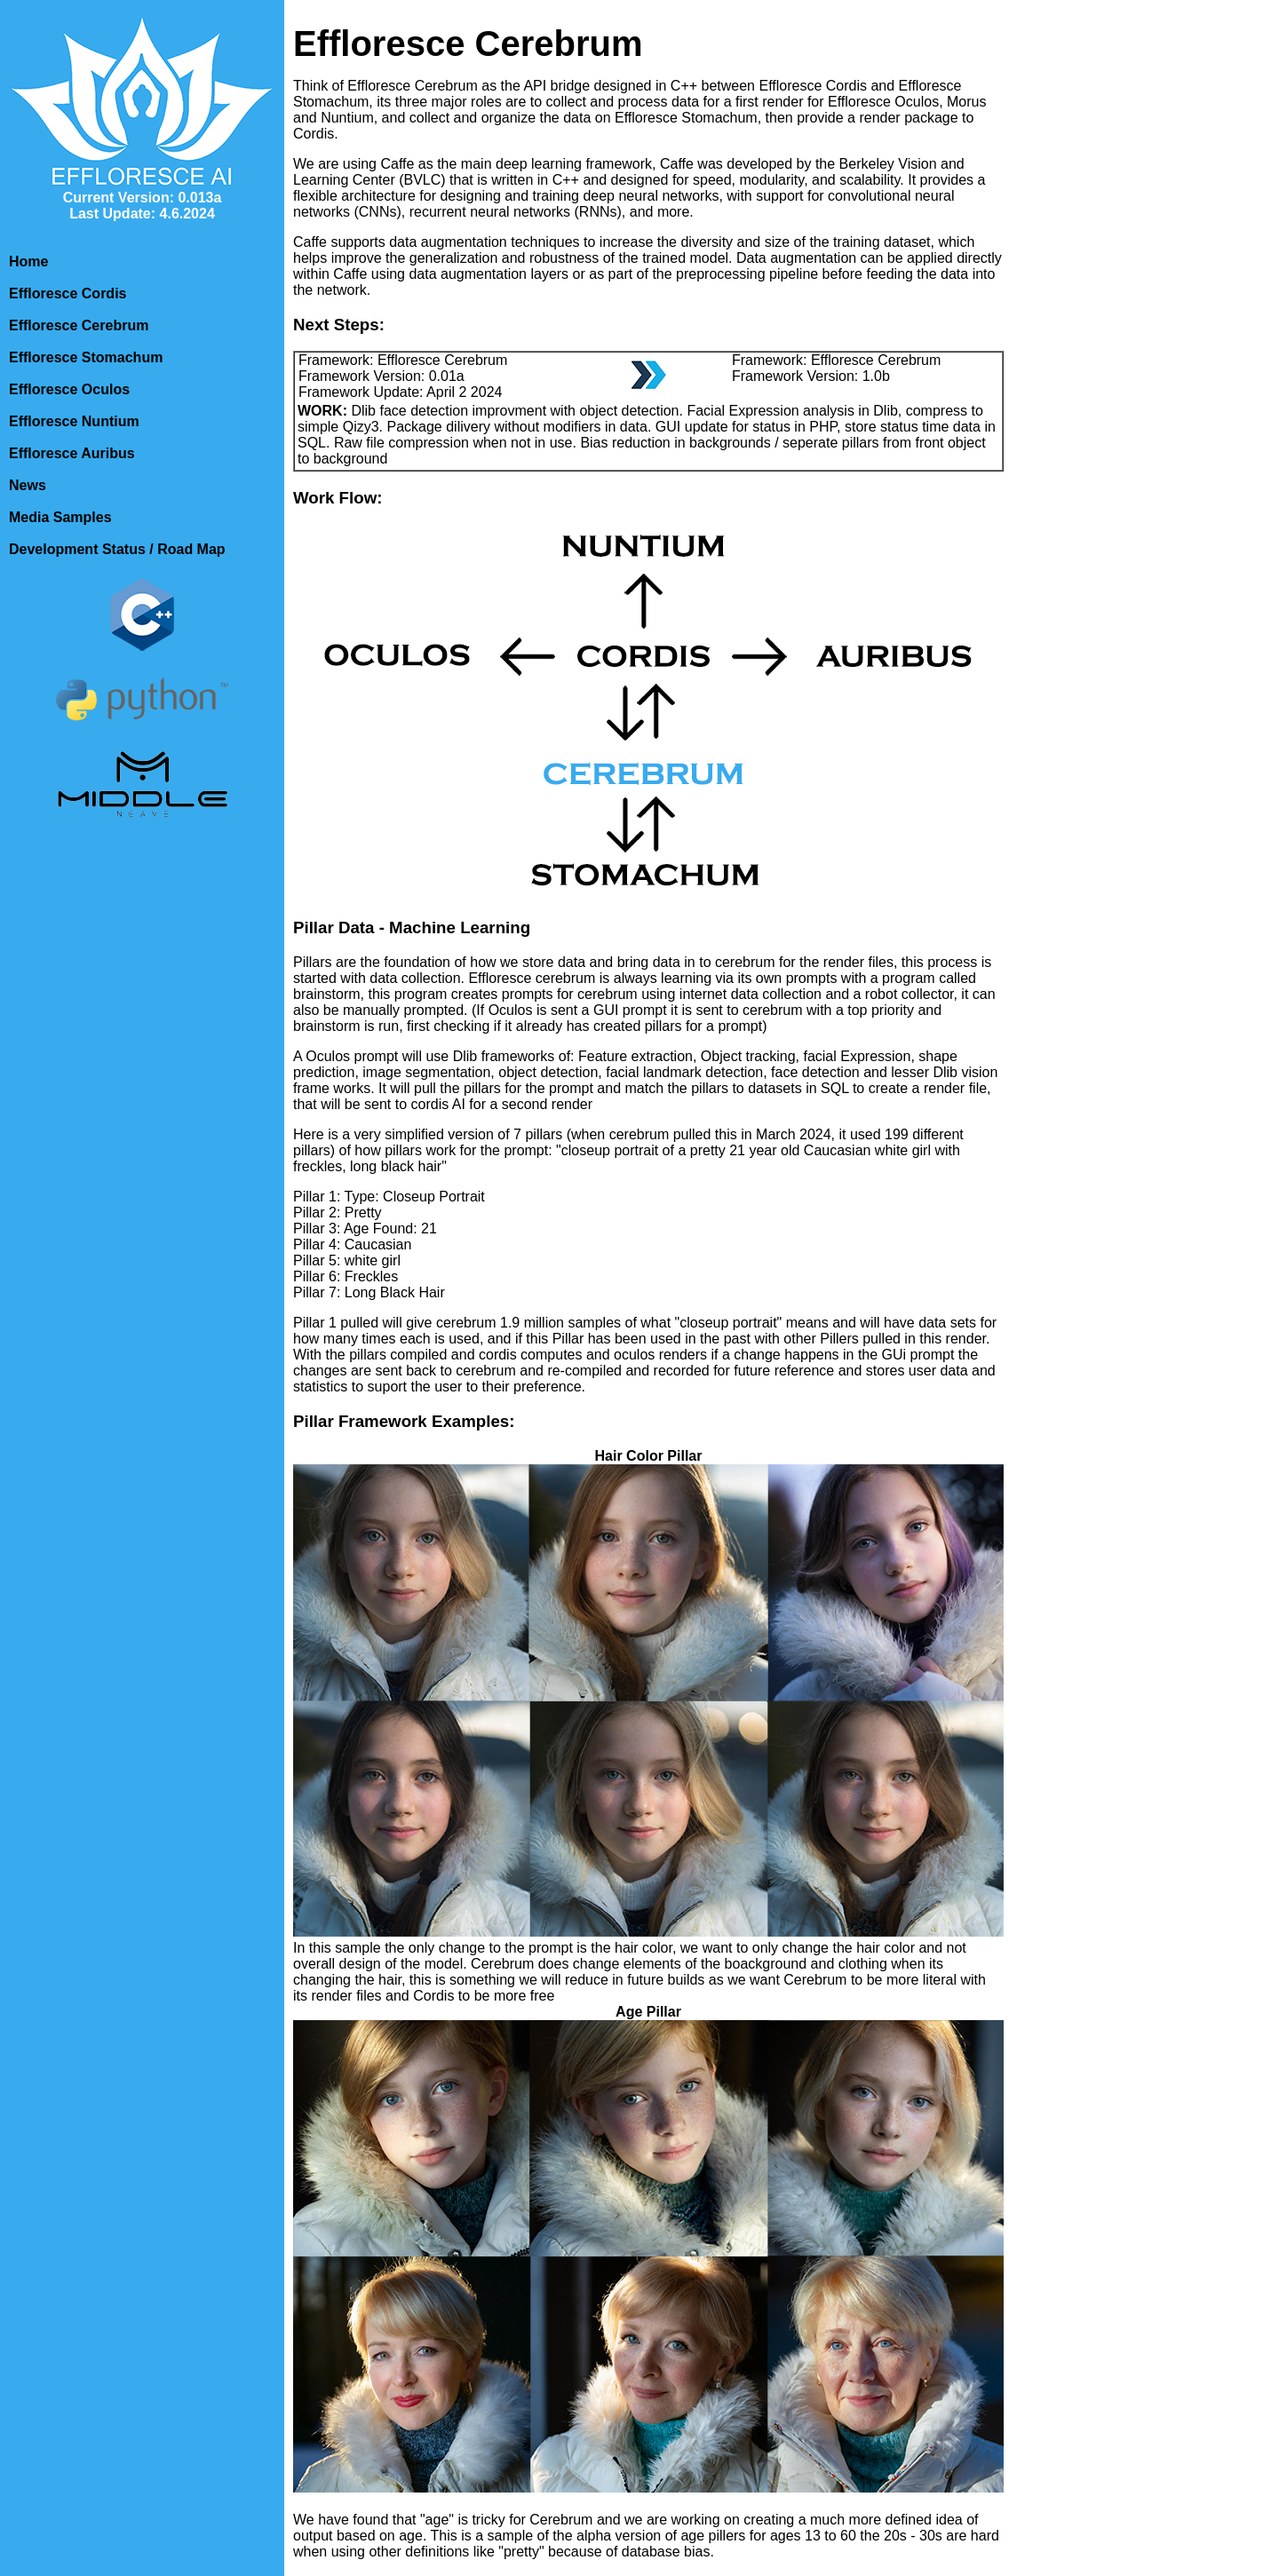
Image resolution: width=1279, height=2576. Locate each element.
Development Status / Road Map (117, 549)
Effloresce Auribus (72, 453)
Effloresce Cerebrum (78, 325)
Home (28, 261)
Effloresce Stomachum (86, 357)
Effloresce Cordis (67, 293)
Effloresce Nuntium (74, 421)
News (27, 485)
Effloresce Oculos (69, 389)
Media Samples (60, 517)
